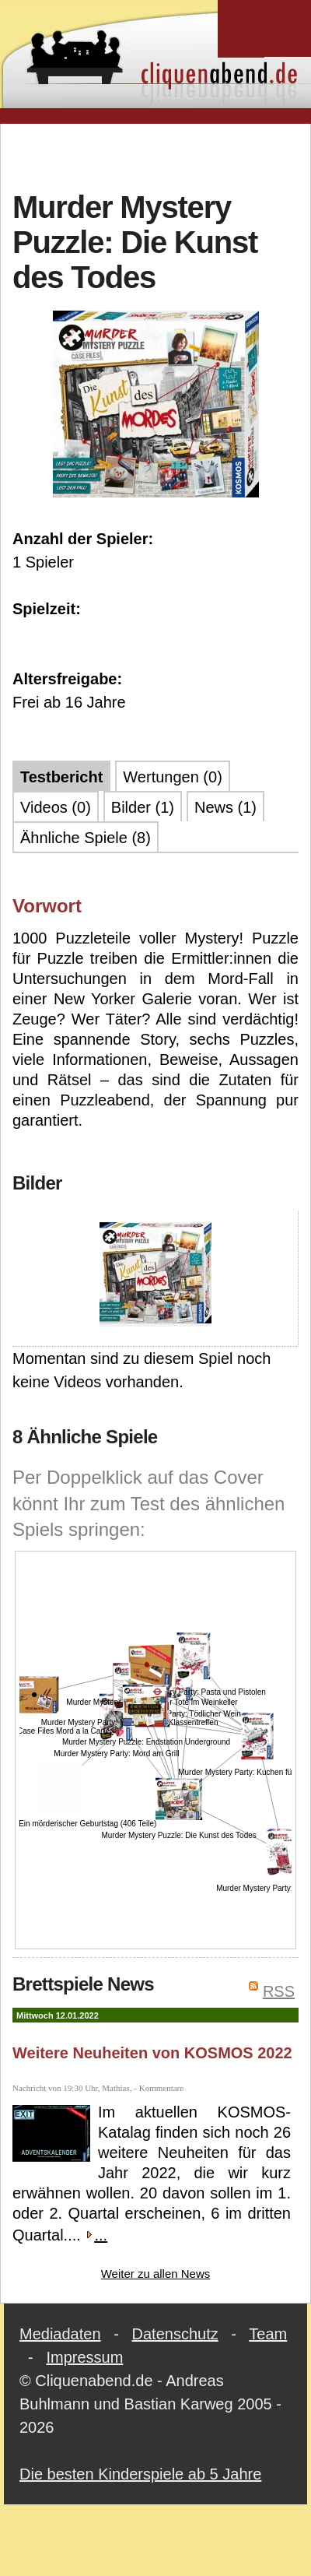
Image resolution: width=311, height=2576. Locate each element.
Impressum (84, 2357)
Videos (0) (55, 807)
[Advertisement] (155, 154)
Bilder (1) (142, 807)
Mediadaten (60, 2333)
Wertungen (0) (172, 776)
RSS (279, 1991)
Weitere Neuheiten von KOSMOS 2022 (152, 2052)
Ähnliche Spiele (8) (85, 837)
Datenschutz (175, 2333)
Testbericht (61, 776)
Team (268, 2333)
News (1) (225, 807)
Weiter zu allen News (156, 2273)
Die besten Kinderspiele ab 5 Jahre (140, 2474)
